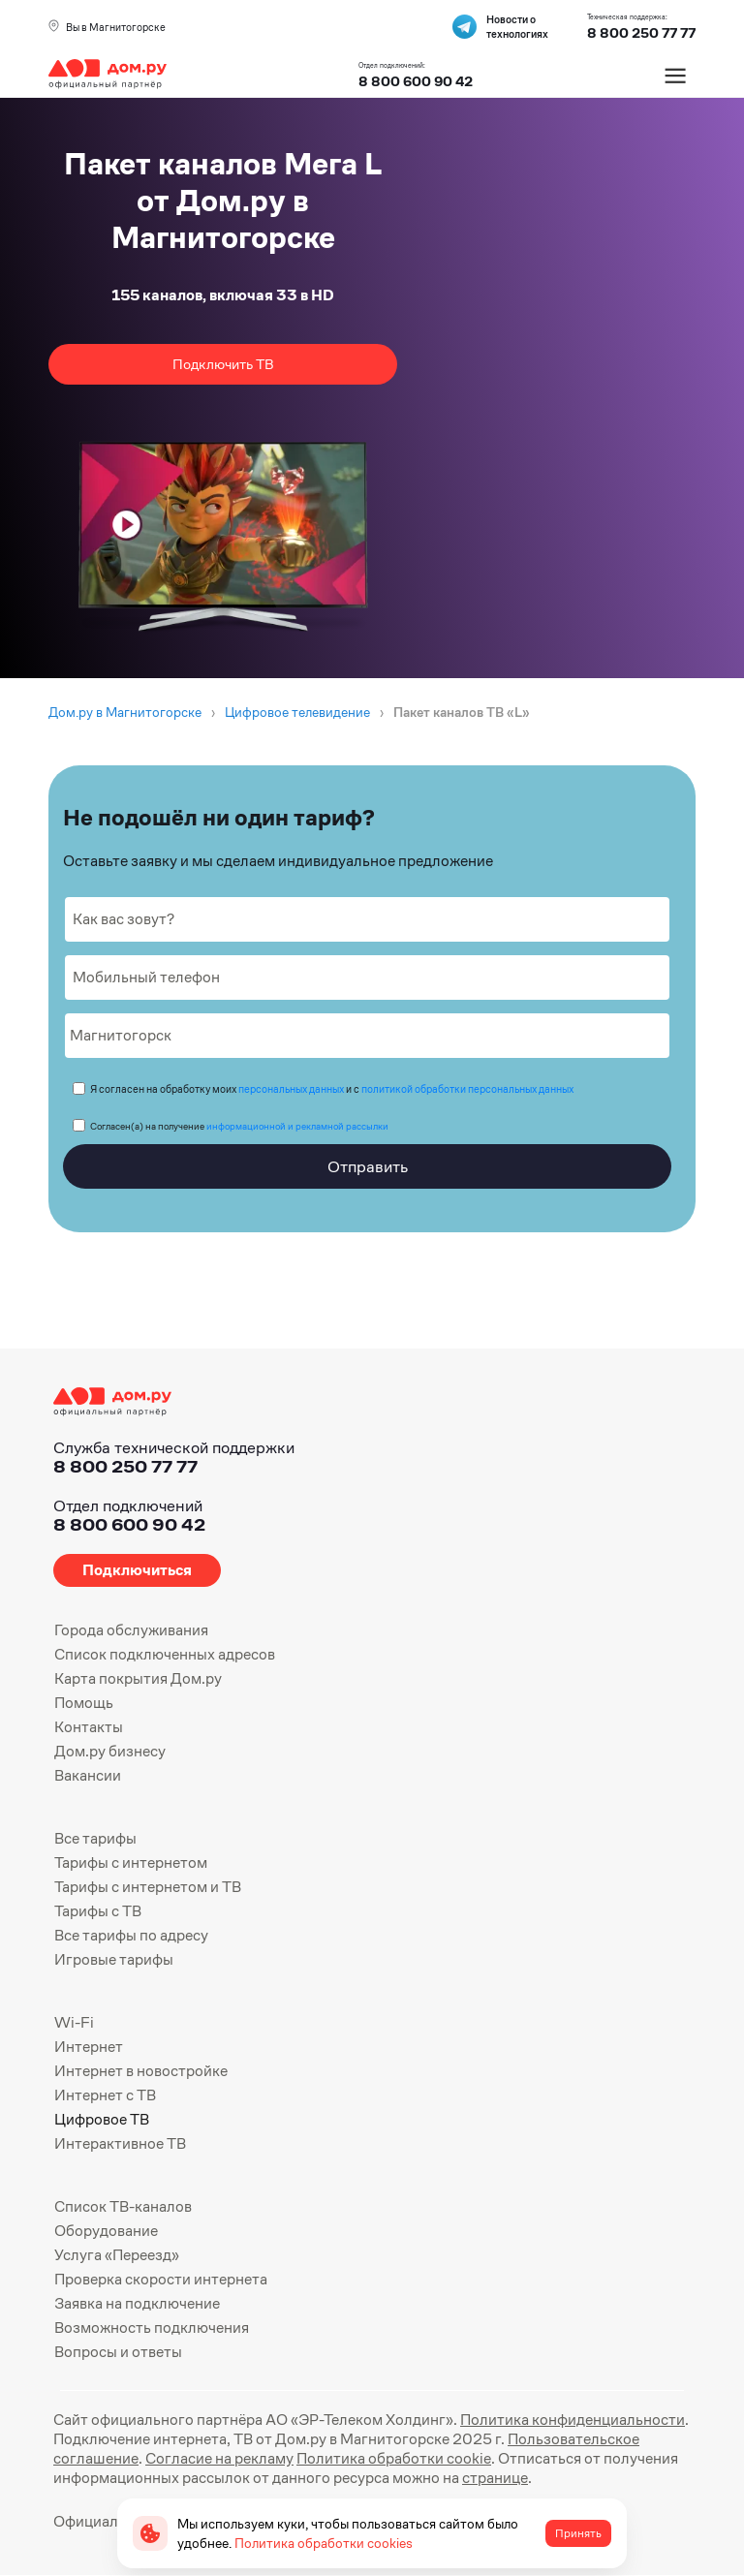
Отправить (367, 1166)
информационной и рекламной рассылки (297, 1126)
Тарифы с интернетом (130, 1862)
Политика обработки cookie (393, 2458)
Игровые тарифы (113, 1959)
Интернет (88, 2046)
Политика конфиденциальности (572, 2419)
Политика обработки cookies (323, 2543)
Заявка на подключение (137, 2303)
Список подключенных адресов (164, 1654)
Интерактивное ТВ (120, 2143)
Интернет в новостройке (141, 2071)
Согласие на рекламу (219, 2458)
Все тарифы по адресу (131, 1935)
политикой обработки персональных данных (467, 1089)
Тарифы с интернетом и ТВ (147, 1887)
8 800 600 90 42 (415, 81)
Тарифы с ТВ (97, 1911)
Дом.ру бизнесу (110, 1751)
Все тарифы (95, 1838)
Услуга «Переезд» (116, 2255)
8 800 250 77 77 (125, 1466)
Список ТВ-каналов (123, 2206)
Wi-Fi (74, 2022)
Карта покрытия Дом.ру (138, 1678)
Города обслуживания (131, 1630)
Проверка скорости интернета (160, 2279)
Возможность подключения (151, 2327)
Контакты (88, 1727)
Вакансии (87, 1775)
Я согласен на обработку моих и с (332, 1089)
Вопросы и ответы (118, 2352)
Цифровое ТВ (101, 2119)
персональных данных (291, 1089)
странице (495, 2477)
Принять (578, 2533)
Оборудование (106, 2230)
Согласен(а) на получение (239, 1126)
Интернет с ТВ (105, 2095)
